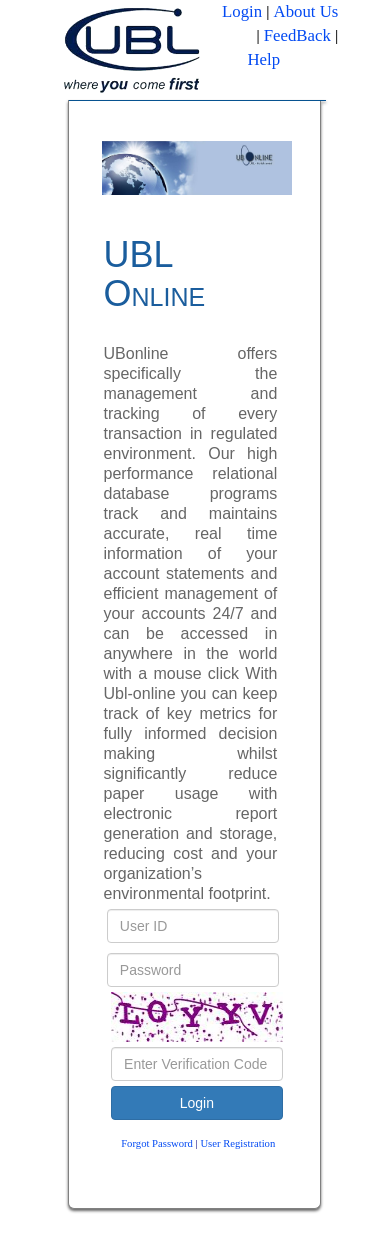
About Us (306, 11)
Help (263, 59)
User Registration (237, 1143)
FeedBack (297, 35)
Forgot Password (157, 1143)
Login (242, 11)
